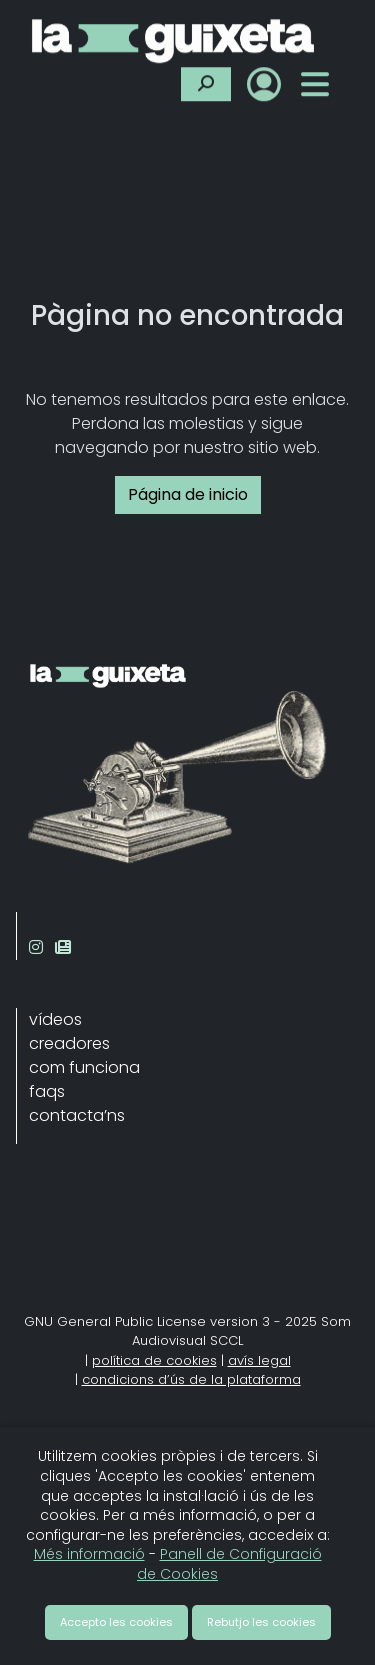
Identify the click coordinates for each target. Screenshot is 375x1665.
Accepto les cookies (116, 1622)
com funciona (84, 1067)
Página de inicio (188, 494)
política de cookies (154, 1360)
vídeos (55, 1019)
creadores (69, 1043)
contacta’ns (77, 1115)
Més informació (89, 1554)
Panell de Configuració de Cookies (229, 1564)
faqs (47, 1091)
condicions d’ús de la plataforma (191, 1379)
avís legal (259, 1360)
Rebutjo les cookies (261, 1622)
